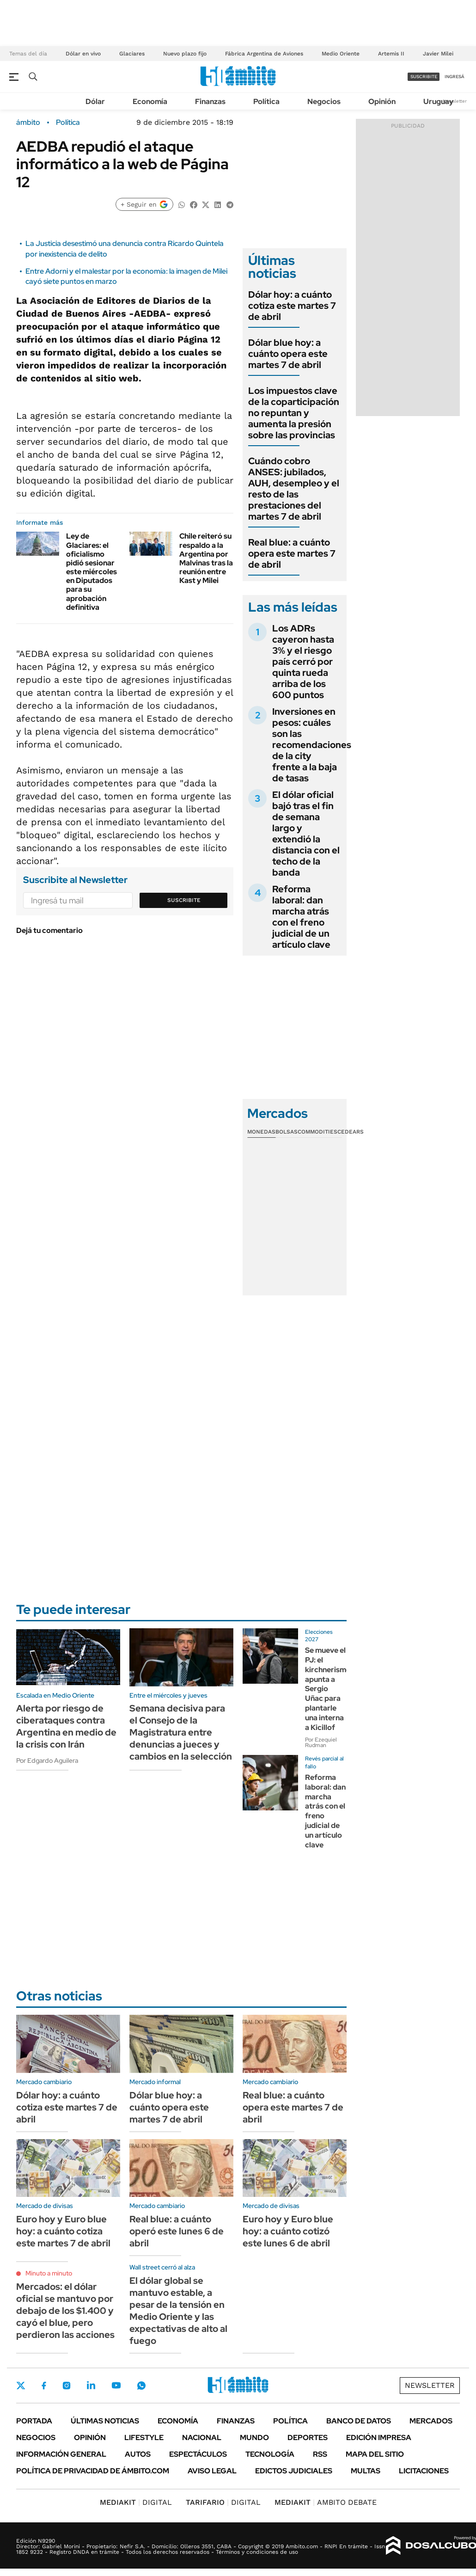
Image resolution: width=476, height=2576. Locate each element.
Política (266, 101)
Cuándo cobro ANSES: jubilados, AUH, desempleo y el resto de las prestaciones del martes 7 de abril (293, 488)
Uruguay (438, 101)
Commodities (317, 1132)
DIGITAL (136, 2502)
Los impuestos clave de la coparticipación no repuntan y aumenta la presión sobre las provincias (293, 413)
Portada (34, 2421)
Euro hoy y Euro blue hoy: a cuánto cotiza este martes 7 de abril (63, 2231)
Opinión (382, 101)
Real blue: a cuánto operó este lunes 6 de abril (176, 2231)
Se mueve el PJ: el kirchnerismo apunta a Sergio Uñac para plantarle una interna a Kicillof (328, 1688)
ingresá (454, 76)
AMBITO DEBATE (326, 2502)
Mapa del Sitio (375, 2454)
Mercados (430, 2421)
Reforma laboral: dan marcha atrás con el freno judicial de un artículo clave (301, 917)
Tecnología (269, 2454)
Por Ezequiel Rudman (321, 1742)
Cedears (350, 1132)
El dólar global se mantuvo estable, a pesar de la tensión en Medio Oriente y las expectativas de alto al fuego (178, 2311)
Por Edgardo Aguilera (47, 1760)
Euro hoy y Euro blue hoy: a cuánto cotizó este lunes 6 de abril (288, 2231)
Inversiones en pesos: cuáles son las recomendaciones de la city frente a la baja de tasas (311, 744)
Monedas (261, 1132)
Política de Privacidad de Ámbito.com (92, 2471)
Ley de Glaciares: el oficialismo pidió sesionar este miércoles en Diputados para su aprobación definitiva (91, 571)
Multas (365, 2471)
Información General (61, 2454)
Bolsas (286, 1132)
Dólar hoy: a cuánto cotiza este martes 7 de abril (292, 305)
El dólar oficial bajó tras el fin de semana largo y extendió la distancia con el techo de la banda (306, 833)
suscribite (423, 76)
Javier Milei (438, 53)
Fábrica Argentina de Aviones (264, 53)
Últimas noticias (105, 2421)
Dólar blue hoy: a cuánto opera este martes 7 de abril (288, 354)
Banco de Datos (358, 2421)
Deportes (307, 2437)
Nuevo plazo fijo (185, 53)
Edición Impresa (378, 2437)
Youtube (116, 2385)
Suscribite (184, 900)
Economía (150, 101)
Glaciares (132, 53)
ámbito (28, 122)
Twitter (20, 2385)
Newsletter (455, 101)
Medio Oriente (341, 53)
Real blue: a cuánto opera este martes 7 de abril (292, 553)
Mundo (254, 2437)
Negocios (324, 101)
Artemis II (391, 53)
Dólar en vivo (83, 53)
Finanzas (210, 101)
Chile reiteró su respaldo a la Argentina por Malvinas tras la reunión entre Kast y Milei (206, 558)
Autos (138, 2454)
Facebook (44, 2385)
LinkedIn (91, 2385)
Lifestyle (144, 2437)
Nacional (201, 2437)
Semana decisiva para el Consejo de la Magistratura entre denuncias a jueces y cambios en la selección (180, 1732)
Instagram (66, 2385)
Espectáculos (198, 2454)
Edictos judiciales (293, 2471)
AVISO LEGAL (212, 2471)
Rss (320, 2454)
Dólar (95, 101)
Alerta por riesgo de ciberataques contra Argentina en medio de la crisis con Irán (66, 1726)
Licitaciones (424, 2471)
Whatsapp (141, 2385)
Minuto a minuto (48, 2273)
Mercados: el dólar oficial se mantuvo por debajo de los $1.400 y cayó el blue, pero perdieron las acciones (65, 2311)
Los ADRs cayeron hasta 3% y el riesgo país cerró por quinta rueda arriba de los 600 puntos (303, 661)
